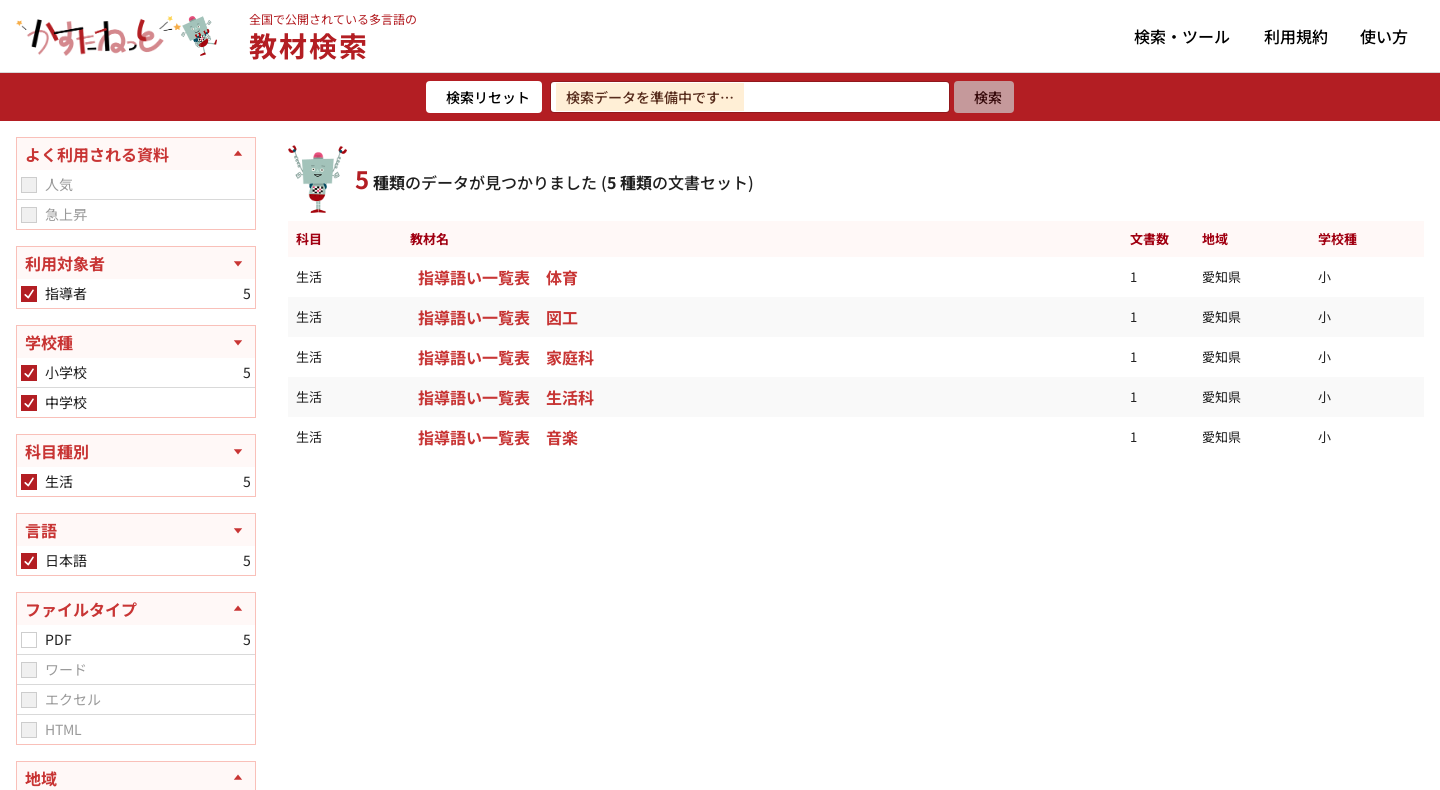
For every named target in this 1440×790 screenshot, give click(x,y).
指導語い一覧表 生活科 (506, 397)
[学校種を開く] (136, 342)
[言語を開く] (136, 530)
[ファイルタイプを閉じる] (136, 609)
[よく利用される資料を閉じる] (136, 154)
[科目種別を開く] (136, 451)
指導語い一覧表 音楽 (498, 437)
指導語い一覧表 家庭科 (506, 357)
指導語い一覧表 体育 (498, 277)
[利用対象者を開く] (136, 263)
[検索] (984, 97)
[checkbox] (29, 185)
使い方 (1384, 36)
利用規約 (1296, 36)
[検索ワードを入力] (750, 97)
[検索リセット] (484, 97)
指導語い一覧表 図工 (498, 317)
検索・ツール (1182, 36)
